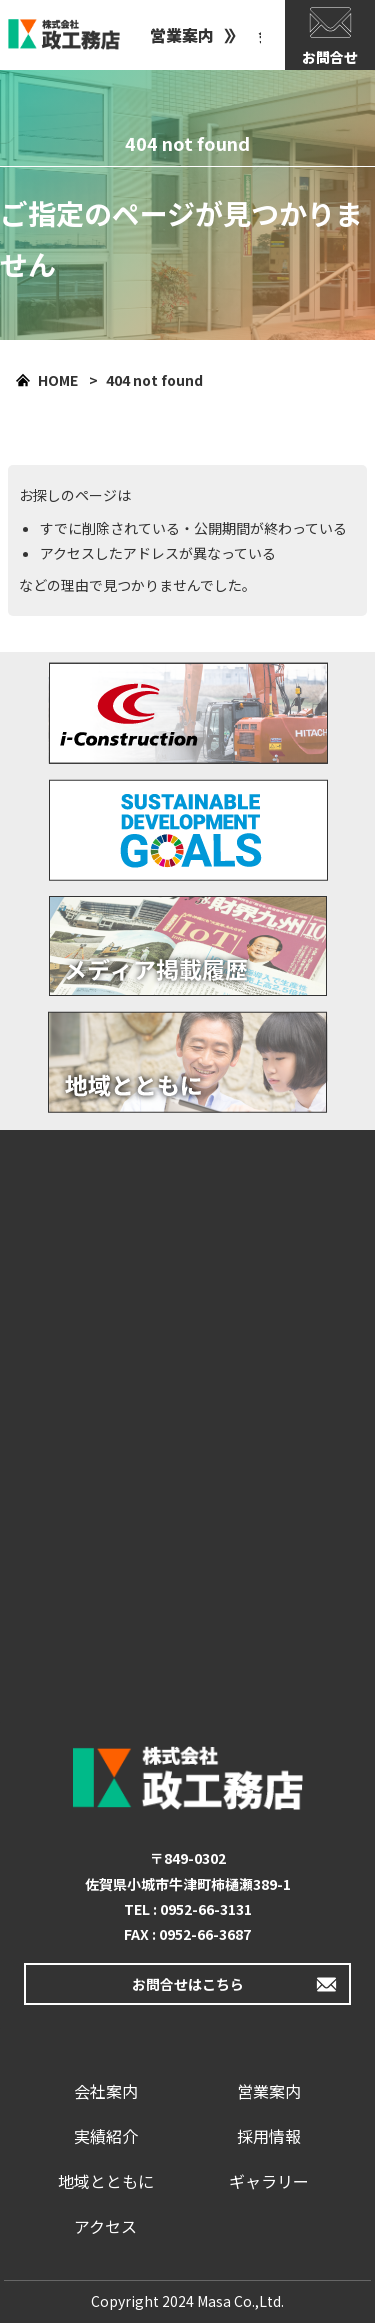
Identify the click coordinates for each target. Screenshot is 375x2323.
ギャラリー (269, 2181)
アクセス (105, 2226)
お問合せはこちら (188, 1984)
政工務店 (64, 35)
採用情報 (269, 2136)
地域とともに (106, 2181)
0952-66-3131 (206, 1909)
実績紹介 (106, 2136)
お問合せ (330, 57)
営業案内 (182, 35)
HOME (58, 380)
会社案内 (106, 2091)
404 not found (154, 380)
